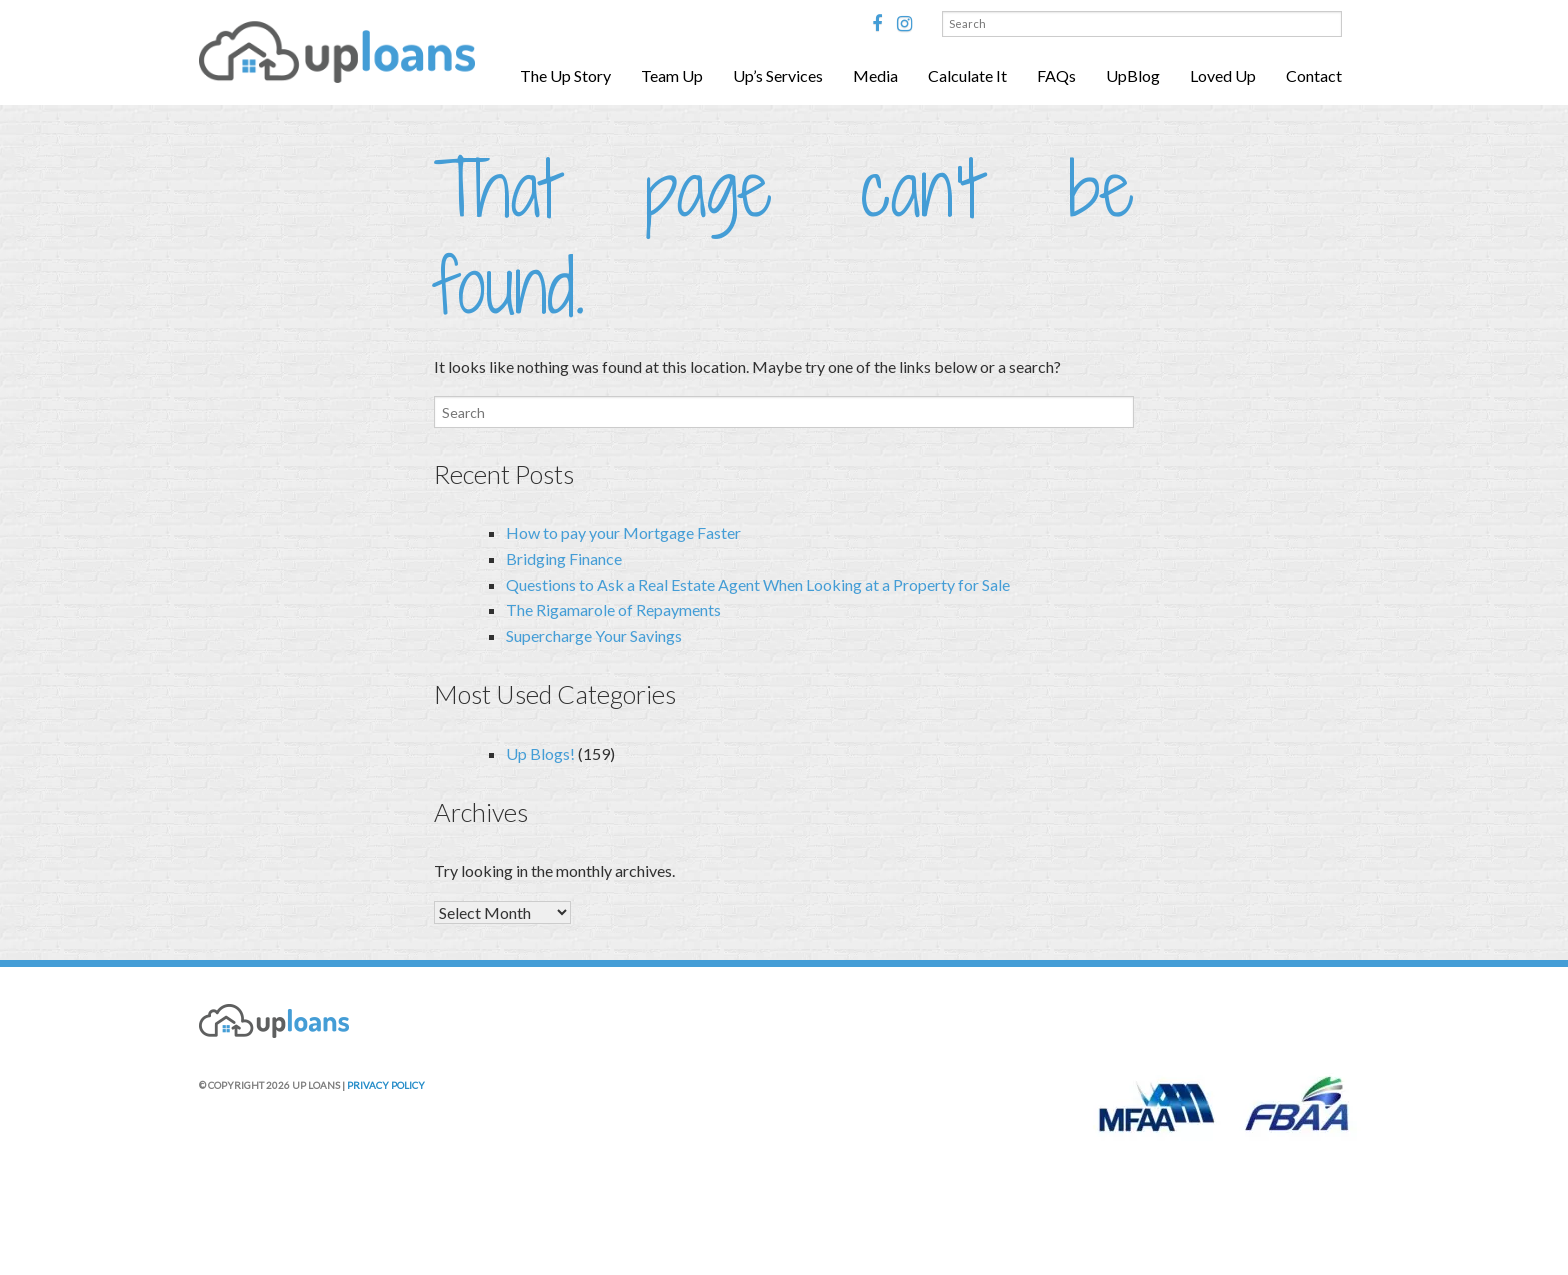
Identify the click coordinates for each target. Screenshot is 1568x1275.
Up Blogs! (540, 753)
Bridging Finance (564, 558)
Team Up (672, 75)
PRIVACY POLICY (386, 1085)
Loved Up (1223, 75)
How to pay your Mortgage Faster (623, 532)
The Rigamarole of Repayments (613, 609)
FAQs (1056, 75)
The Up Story (565, 75)
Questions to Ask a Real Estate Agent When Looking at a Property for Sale (758, 584)
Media (875, 75)
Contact (1314, 75)
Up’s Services (778, 75)
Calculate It (967, 75)
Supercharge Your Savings (594, 635)
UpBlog (1133, 75)
